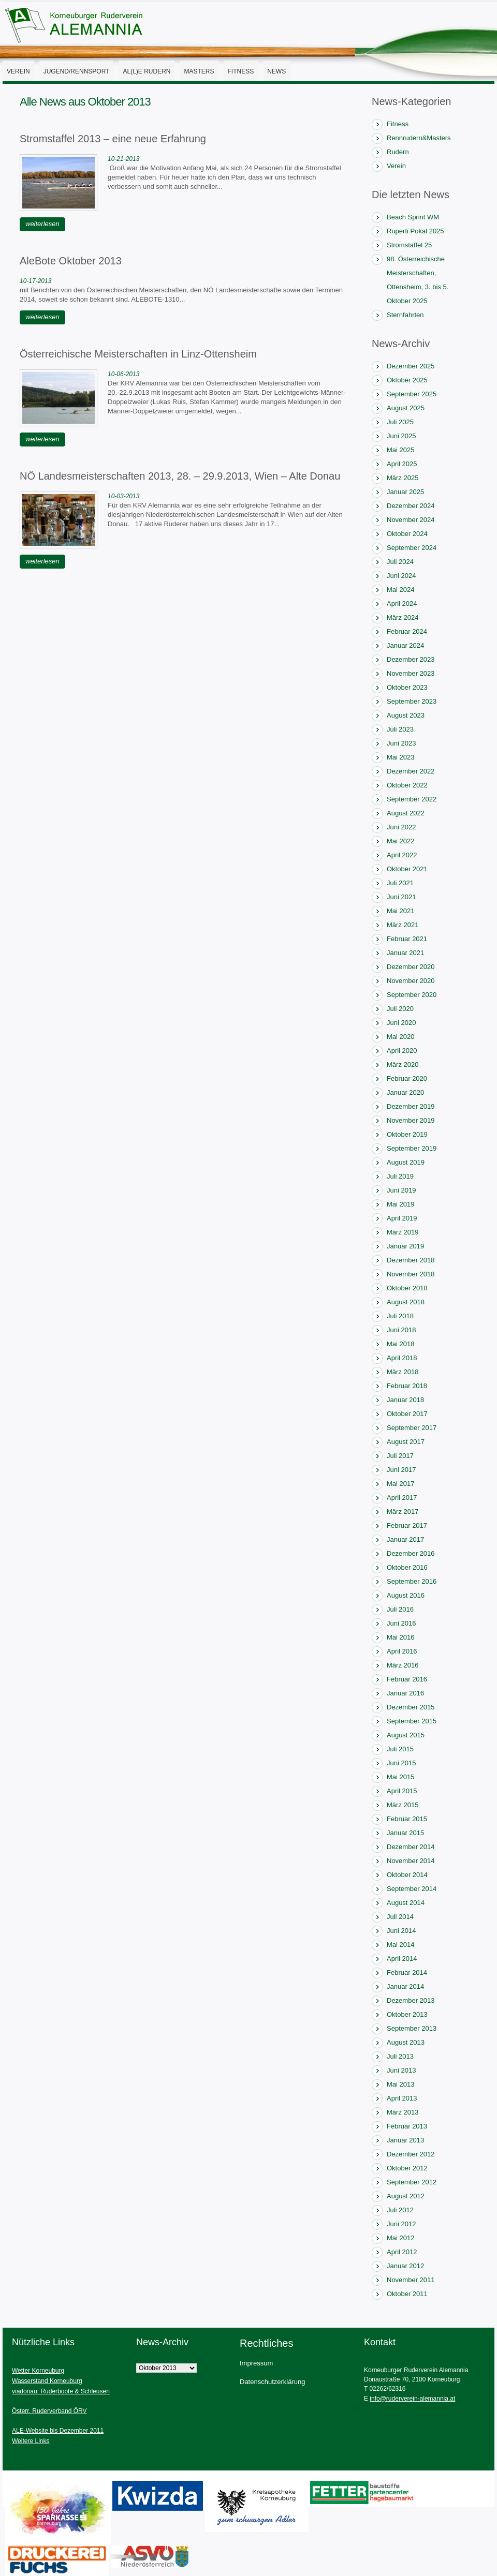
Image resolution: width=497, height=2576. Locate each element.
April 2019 (402, 1218)
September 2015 (411, 1721)
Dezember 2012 (411, 2154)
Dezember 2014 (411, 1847)
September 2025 (411, 394)
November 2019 (411, 1120)
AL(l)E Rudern (146, 71)
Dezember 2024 (411, 506)
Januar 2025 (405, 492)
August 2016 (406, 1595)
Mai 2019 (400, 1204)
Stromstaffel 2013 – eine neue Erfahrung (113, 138)
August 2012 (406, 2196)
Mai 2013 (400, 2084)
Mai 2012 (400, 2238)
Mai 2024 (400, 589)
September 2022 (411, 799)
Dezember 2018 (411, 1260)
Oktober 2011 (407, 2294)
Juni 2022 (401, 827)
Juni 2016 (401, 1623)
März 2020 (402, 1064)
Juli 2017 (400, 1456)
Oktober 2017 (407, 1414)
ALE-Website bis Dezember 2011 (58, 2430)
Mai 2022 (400, 841)
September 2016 (411, 1581)
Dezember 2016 (411, 1553)
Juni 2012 (401, 2224)
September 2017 (411, 1428)
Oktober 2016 (407, 1567)
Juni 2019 (401, 1190)
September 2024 (411, 548)
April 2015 (402, 1791)
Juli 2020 (400, 1008)
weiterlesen (42, 224)
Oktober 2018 (407, 1288)
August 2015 (406, 1735)
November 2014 (411, 1861)
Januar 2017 (405, 1539)
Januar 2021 (405, 953)
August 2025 (406, 408)
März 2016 (402, 1665)
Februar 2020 (407, 1078)
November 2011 (411, 2280)
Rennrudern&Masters (419, 138)
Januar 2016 (405, 1693)
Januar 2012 (405, 2266)
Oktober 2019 (407, 1134)
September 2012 (411, 2182)
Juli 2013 (400, 2056)
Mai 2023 (400, 757)
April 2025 (402, 464)
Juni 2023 (401, 743)
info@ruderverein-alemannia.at (412, 2398)
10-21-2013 (123, 158)
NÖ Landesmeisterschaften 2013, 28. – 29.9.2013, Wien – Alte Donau (180, 476)
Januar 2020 (405, 1092)
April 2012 (402, 2252)
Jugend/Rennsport (76, 71)
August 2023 (406, 715)
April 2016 (402, 1651)
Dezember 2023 (411, 659)
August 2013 (406, 2042)
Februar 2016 (407, 1679)
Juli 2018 (400, 1316)
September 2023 (411, 701)
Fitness (241, 71)
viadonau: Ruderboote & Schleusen (61, 2391)
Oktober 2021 (407, 869)
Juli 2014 (400, 1916)
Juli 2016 (400, 1609)
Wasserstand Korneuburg (47, 2381)
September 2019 (411, 1148)
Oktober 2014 (407, 1875)
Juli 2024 (400, 561)
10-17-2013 (35, 281)
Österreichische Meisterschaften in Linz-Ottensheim (138, 354)
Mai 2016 (400, 1637)
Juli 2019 (400, 1176)
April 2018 (402, 1358)
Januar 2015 (405, 1833)
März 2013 (402, 2112)
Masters (199, 71)
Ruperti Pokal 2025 (415, 231)
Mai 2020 (400, 1036)
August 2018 (406, 1302)
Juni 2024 (401, 575)
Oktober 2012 (407, 2168)
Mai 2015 (400, 1777)
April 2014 (402, 1958)
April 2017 (402, 1497)
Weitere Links (30, 2441)
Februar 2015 (407, 1819)
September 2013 (411, 2028)
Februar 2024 (407, 631)
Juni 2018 (401, 1330)
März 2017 (402, 1511)
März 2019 (402, 1232)
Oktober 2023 (407, 687)
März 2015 (402, 1805)
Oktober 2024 (407, 534)
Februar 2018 (407, 1386)
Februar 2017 (407, 1525)
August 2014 (406, 1903)
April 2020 (402, 1050)
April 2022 (402, 855)
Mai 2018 (400, 1344)
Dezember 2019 (411, 1106)
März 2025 (402, 478)
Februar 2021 (407, 939)
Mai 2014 (400, 1944)
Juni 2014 (401, 1930)
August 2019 (406, 1162)
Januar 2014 (405, 1986)
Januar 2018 (405, 1400)
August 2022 (406, 813)
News (276, 71)
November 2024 (411, 520)
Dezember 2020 (411, 967)
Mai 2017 (400, 1483)
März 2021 (402, 925)
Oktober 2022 (407, 785)
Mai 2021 (400, 911)
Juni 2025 (401, 436)
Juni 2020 (401, 1022)
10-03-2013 (123, 496)
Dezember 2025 (411, 366)
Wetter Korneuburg (38, 2370)
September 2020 (411, 995)
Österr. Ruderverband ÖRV (49, 2411)
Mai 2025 (400, 450)
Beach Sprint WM (413, 217)
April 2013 (402, 2098)
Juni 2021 (401, 897)
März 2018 (402, 1372)
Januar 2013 (405, 2140)
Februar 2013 (407, 2126)
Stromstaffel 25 (409, 245)
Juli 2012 (400, 2210)
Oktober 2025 (407, 380)
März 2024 (402, 617)
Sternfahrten (405, 315)
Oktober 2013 (407, 2014)
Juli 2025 (400, 422)
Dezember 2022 (411, 771)
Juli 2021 (400, 883)
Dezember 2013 (411, 2000)
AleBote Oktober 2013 (71, 260)
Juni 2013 (401, 2070)
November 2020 (411, 981)
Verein (18, 71)
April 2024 (402, 603)
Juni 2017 (401, 1469)
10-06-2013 (123, 374)
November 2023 (411, 673)
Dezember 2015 (411, 1707)
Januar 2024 (405, 645)
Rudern (398, 152)
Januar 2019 (405, 1246)
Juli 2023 (400, 729)
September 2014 (411, 1889)
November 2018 (411, 1274)
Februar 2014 (407, 1972)
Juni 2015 (401, 1763)
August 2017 (406, 1442)
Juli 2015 (400, 1749)
